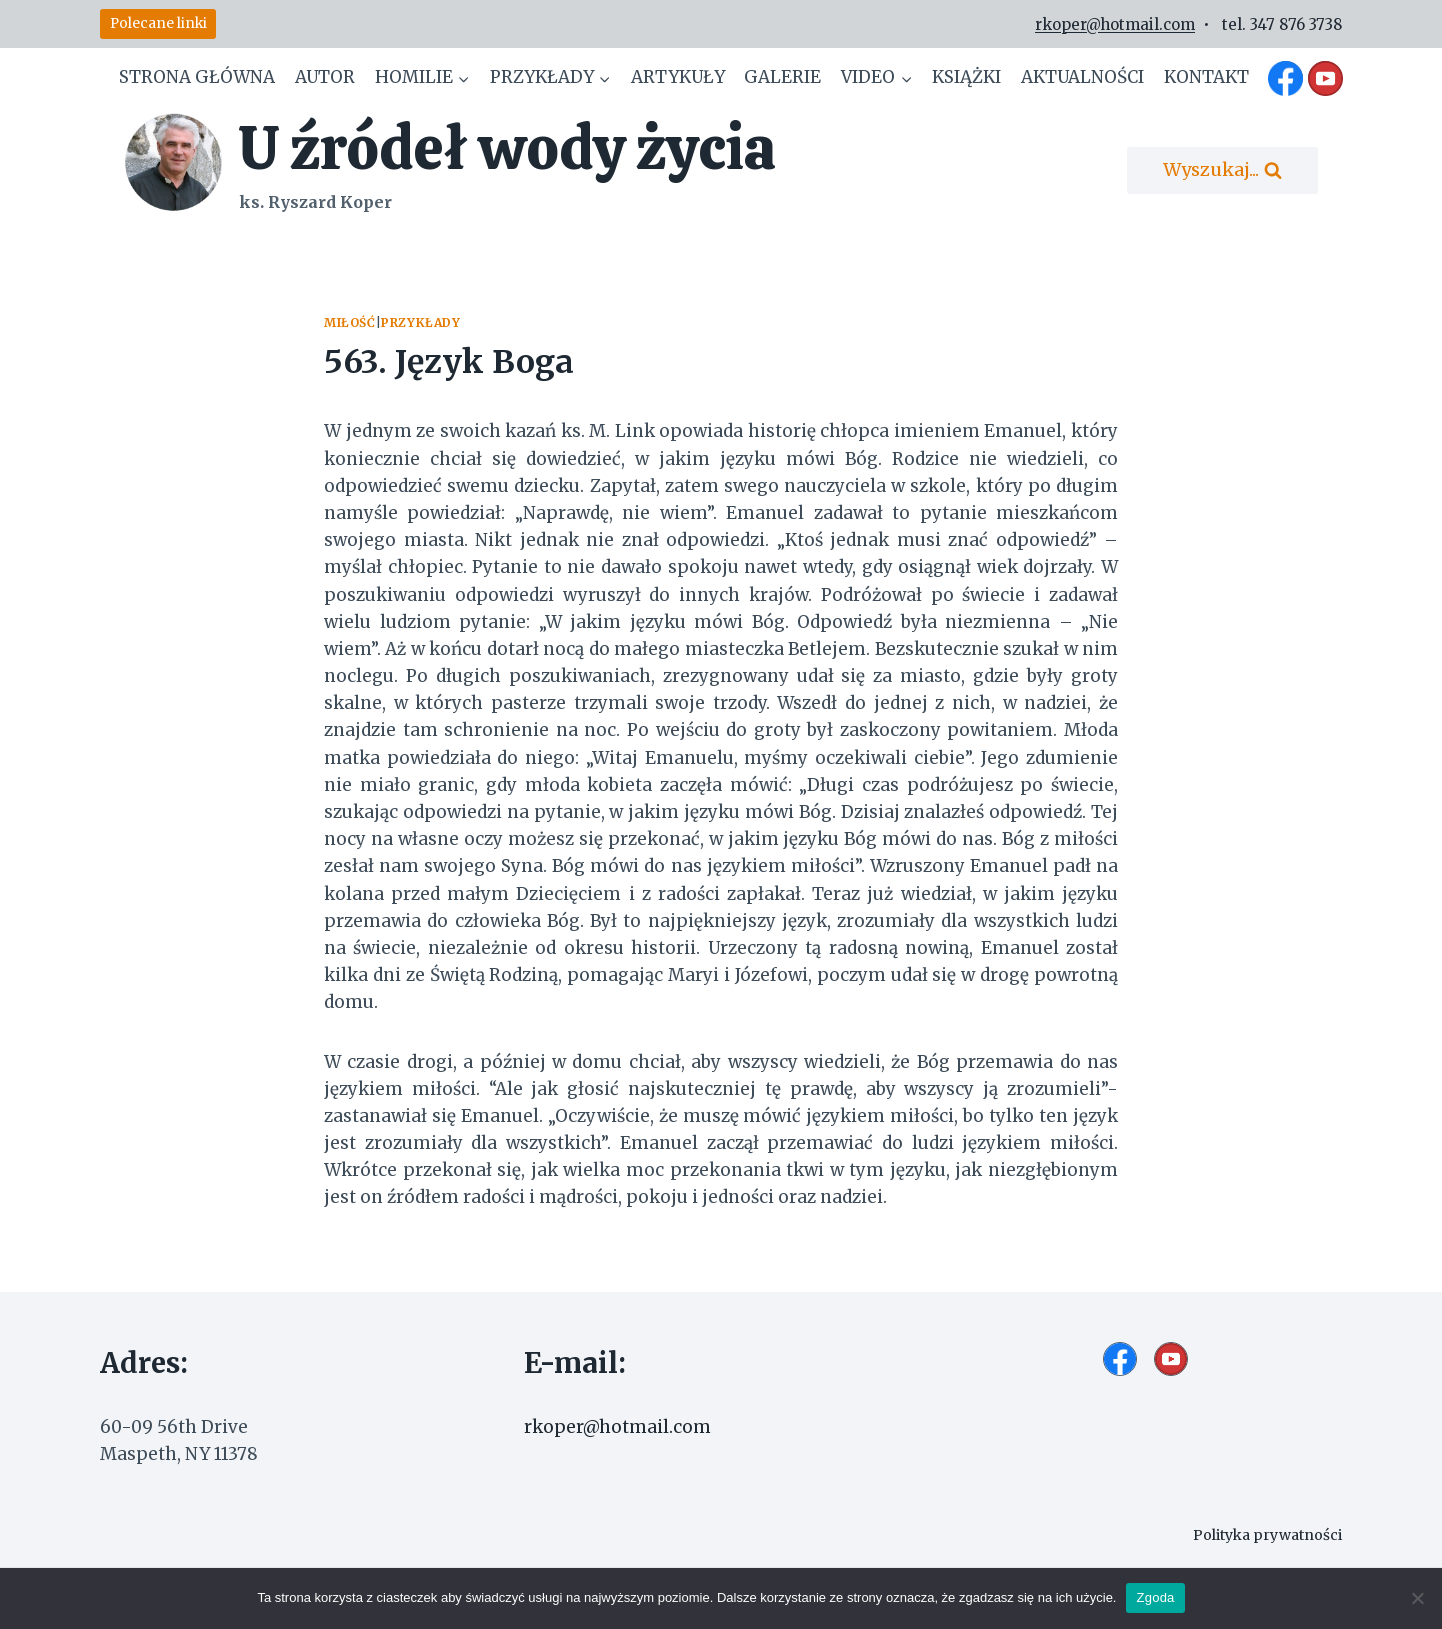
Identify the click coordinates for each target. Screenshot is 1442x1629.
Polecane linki (158, 23)
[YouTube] (1325, 78)
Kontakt (1206, 77)
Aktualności (1082, 77)
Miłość (350, 322)
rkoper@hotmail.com (1115, 24)
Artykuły (678, 77)
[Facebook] (1286, 78)
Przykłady (420, 322)
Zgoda (1155, 1597)
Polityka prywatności (1264, 1535)
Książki (966, 77)
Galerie (782, 77)
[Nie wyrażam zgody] (1417, 1598)
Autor (325, 77)
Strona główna (197, 77)
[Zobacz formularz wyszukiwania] (1222, 170)
